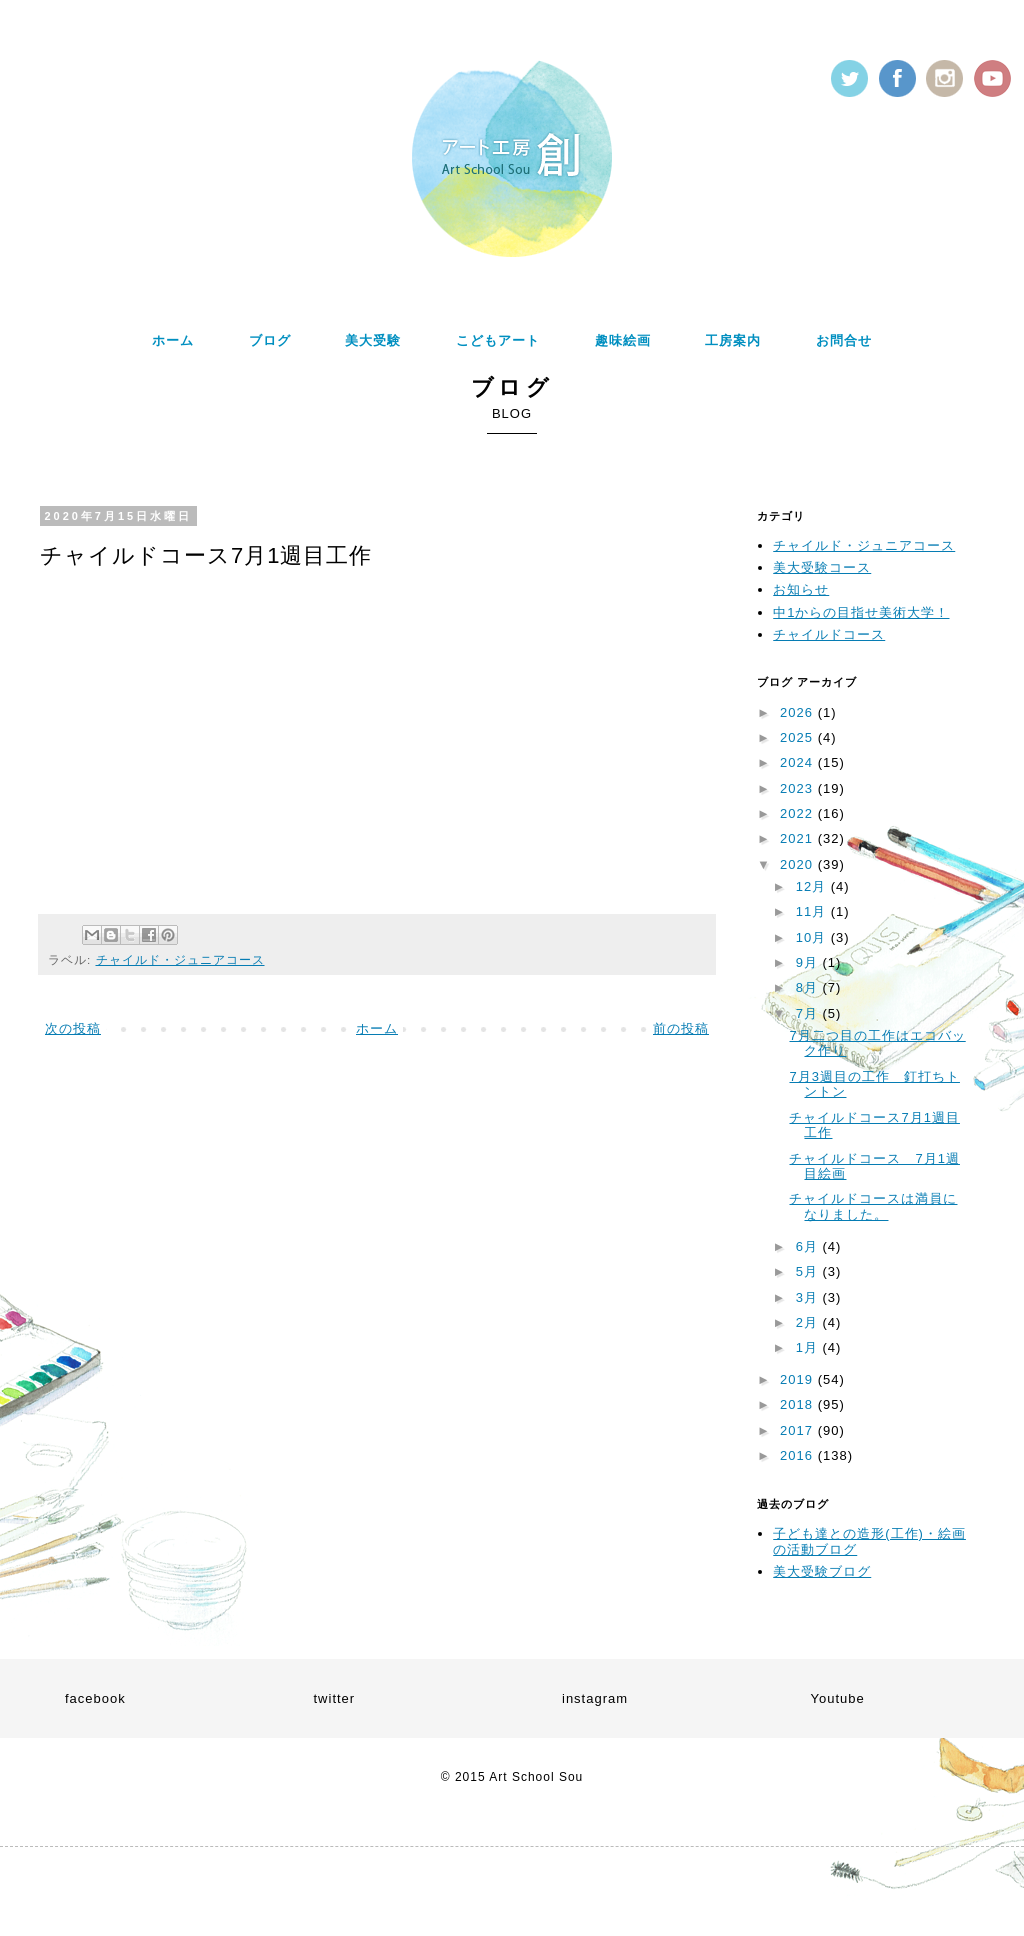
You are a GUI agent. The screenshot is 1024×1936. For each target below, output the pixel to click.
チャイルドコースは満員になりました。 (873, 1206)
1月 (809, 1347)
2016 (799, 1455)
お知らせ (801, 589)
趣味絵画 (623, 340)
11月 (813, 911)
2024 (799, 762)
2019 (799, 1379)
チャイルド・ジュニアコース (180, 959)
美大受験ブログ (822, 1571)
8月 (809, 987)
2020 (799, 864)
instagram (595, 1698)
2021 (799, 838)
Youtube (838, 1698)
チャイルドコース (829, 634)
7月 (809, 1013)
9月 (809, 962)
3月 (809, 1297)
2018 (799, 1404)
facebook (95, 1698)
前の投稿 (681, 1028)
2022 (799, 813)
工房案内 (733, 340)
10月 (813, 937)
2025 (799, 737)
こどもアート (498, 340)
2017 (799, 1430)
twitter (335, 1698)
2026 (799, 712)
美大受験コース (822, 567)
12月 (813, 886)
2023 (799, 788)
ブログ (270, 340)
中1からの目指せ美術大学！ (861, 612)
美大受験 (373, 340)
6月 (809, 1246)
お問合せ (844, 340)
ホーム (173, 340)
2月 (809, 1322)
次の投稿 (73, 1028)
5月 (809, 1271)
